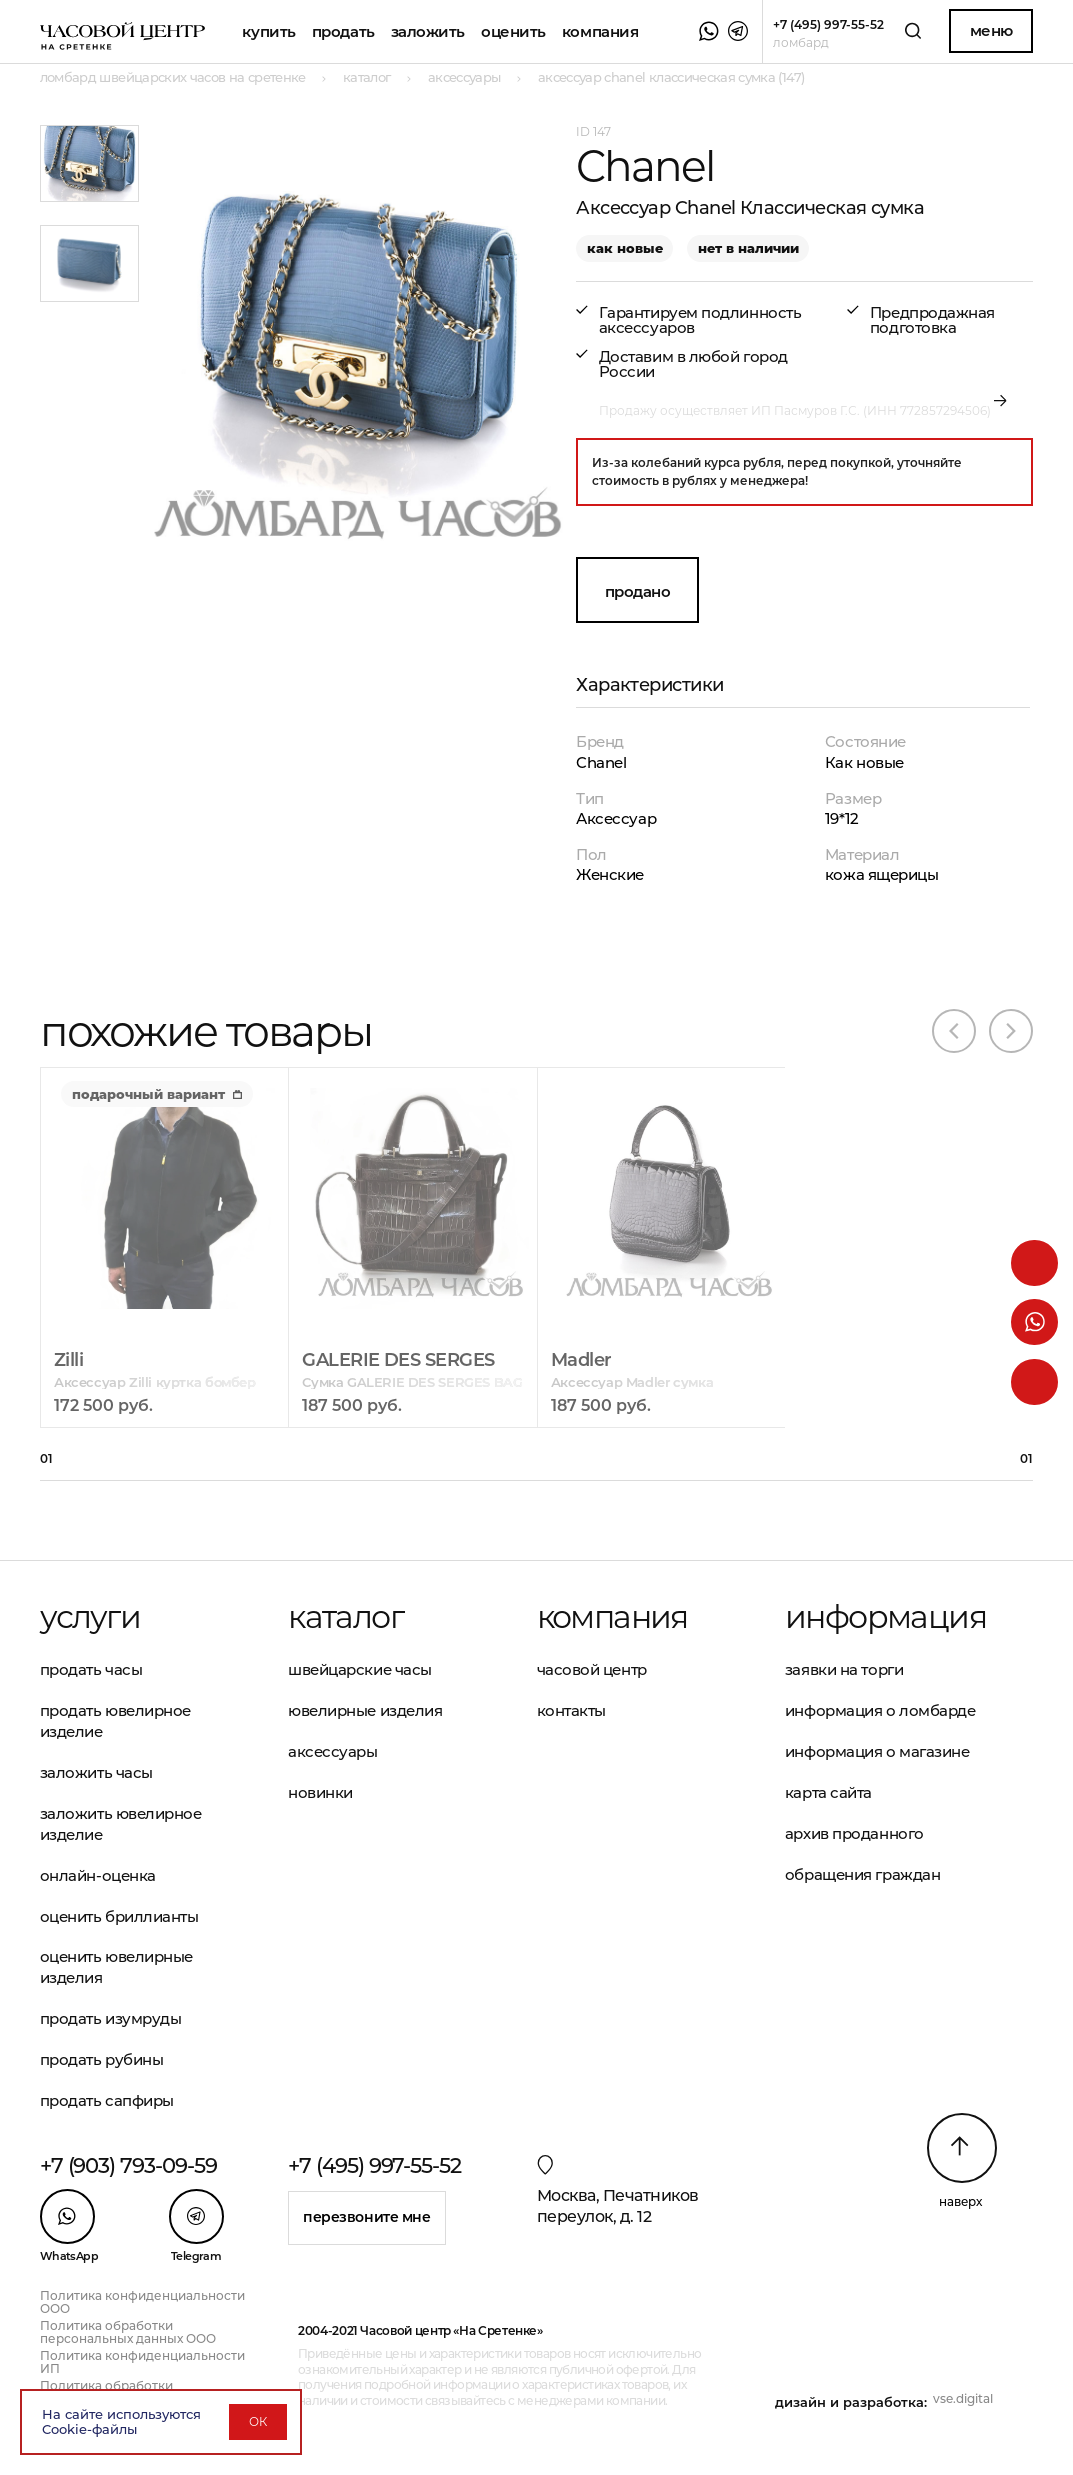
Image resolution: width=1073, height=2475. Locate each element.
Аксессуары (333, 1751)
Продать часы (91, 1669)
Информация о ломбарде (880, 1710)
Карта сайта (828, 1792)
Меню (991, 30)
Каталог (345, 1617)
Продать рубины (102, 2059)
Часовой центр (592, 1669)
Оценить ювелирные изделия (116, 1967)
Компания (600, 31)
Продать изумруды (111, 2018)
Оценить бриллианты (119, 1916)
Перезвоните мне (367, 2217)
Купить (268, 31)
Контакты (571, 1710)
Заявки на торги (844, 1669)
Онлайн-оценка (98, 1875)
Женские (610, 874)
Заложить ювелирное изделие (121, 1824)
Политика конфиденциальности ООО (142, 2302)
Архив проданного (854, 1833)
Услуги (90, 1617)
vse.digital (963, 2398)
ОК (258, 2421)
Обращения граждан (862, 1874)
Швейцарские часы (360, 1669)
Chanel (601, 762)
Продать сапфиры (107, 2100)
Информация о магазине (877, 1751)
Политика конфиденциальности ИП (142, 2362)
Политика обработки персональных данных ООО (128, 2332)
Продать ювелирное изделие (115, 1721)
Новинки (320, 1792)
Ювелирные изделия (365, 1710)
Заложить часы (96, 1772)
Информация (885, 1617)
